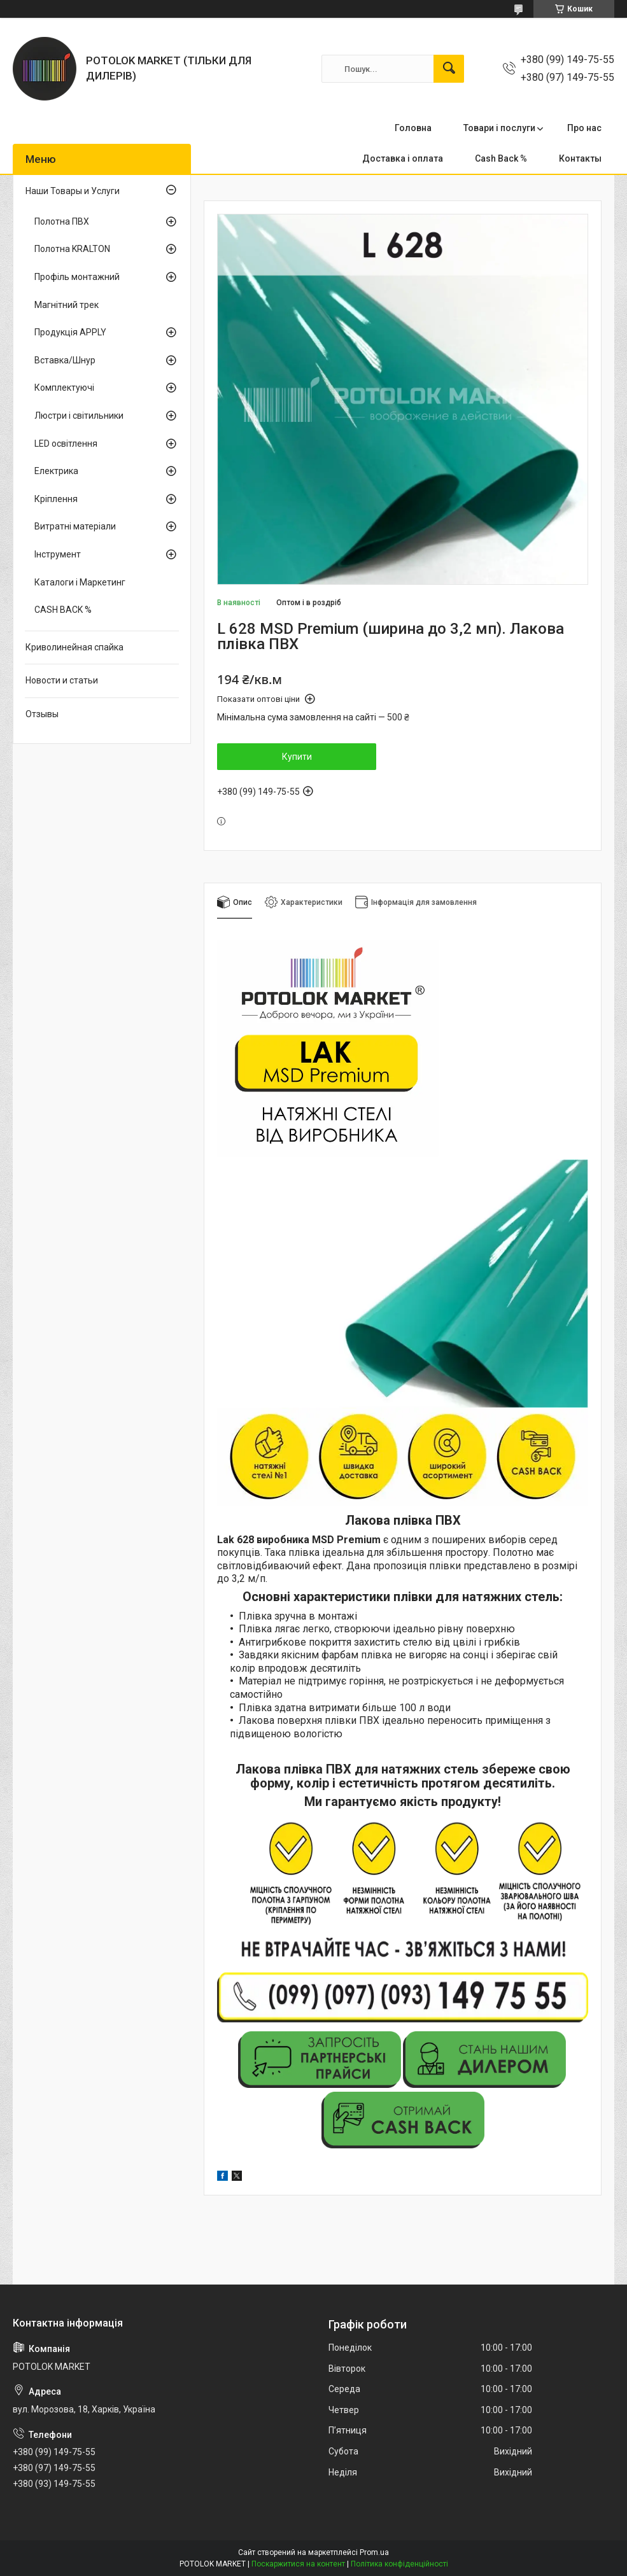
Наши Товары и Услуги (72, 191)
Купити (297, 757)
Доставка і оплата (402, 158)
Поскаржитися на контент (298, 2563)
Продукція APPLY (70, 332)
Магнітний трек (66, 305)
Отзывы (42, 714)
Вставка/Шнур (64, 360)
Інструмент (57, 554)
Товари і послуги (499, 128)
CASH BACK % (63, 610)
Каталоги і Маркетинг (79, 582)
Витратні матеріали (75, 526)
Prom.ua (374, 2552)
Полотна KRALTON (72, 249)
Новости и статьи (61, 680)
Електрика (56, 471)
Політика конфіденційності (399, 2563)
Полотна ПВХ (61, 221)
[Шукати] (448, 69)
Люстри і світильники (78, 415)
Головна (413, 128)
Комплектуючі (64, 387)
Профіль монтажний (77, 277)
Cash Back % (501, 158)
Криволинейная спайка (74, 647)
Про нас (584, 128)
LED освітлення (65, 443)
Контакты (580, 158)
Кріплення (56, 499)
